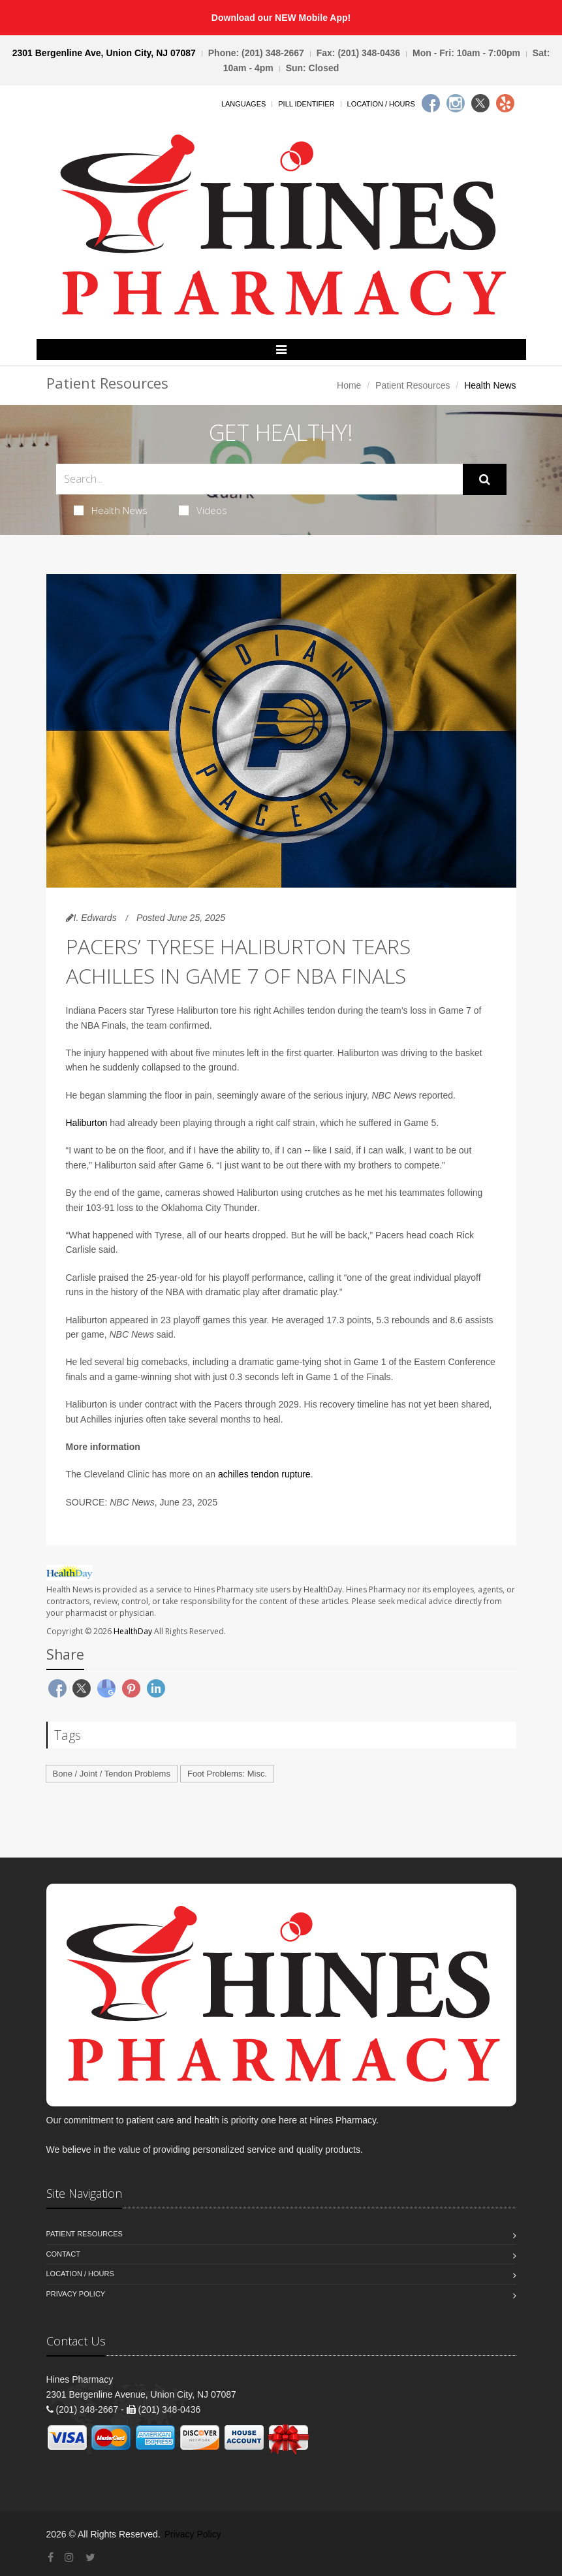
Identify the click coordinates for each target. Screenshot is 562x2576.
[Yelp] (505, 103)
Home (349, 385)
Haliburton (87, 1123)
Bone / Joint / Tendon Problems (111, 1774)
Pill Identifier (306, 104)
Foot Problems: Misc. (227, 1774)
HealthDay (133, 1631)
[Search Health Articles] (259, 479)
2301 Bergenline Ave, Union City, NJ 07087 (104, 53)
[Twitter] (480, 103)
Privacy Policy (76, 2294)
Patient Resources (412, 385)
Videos (203, 510)
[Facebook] (431, 103)
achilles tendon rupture (264, 1474)
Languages (243, 104)
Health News (111, 510)
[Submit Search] (485, 479)
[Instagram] (455, 103)
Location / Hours (381, 104)
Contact (63, 2254)
